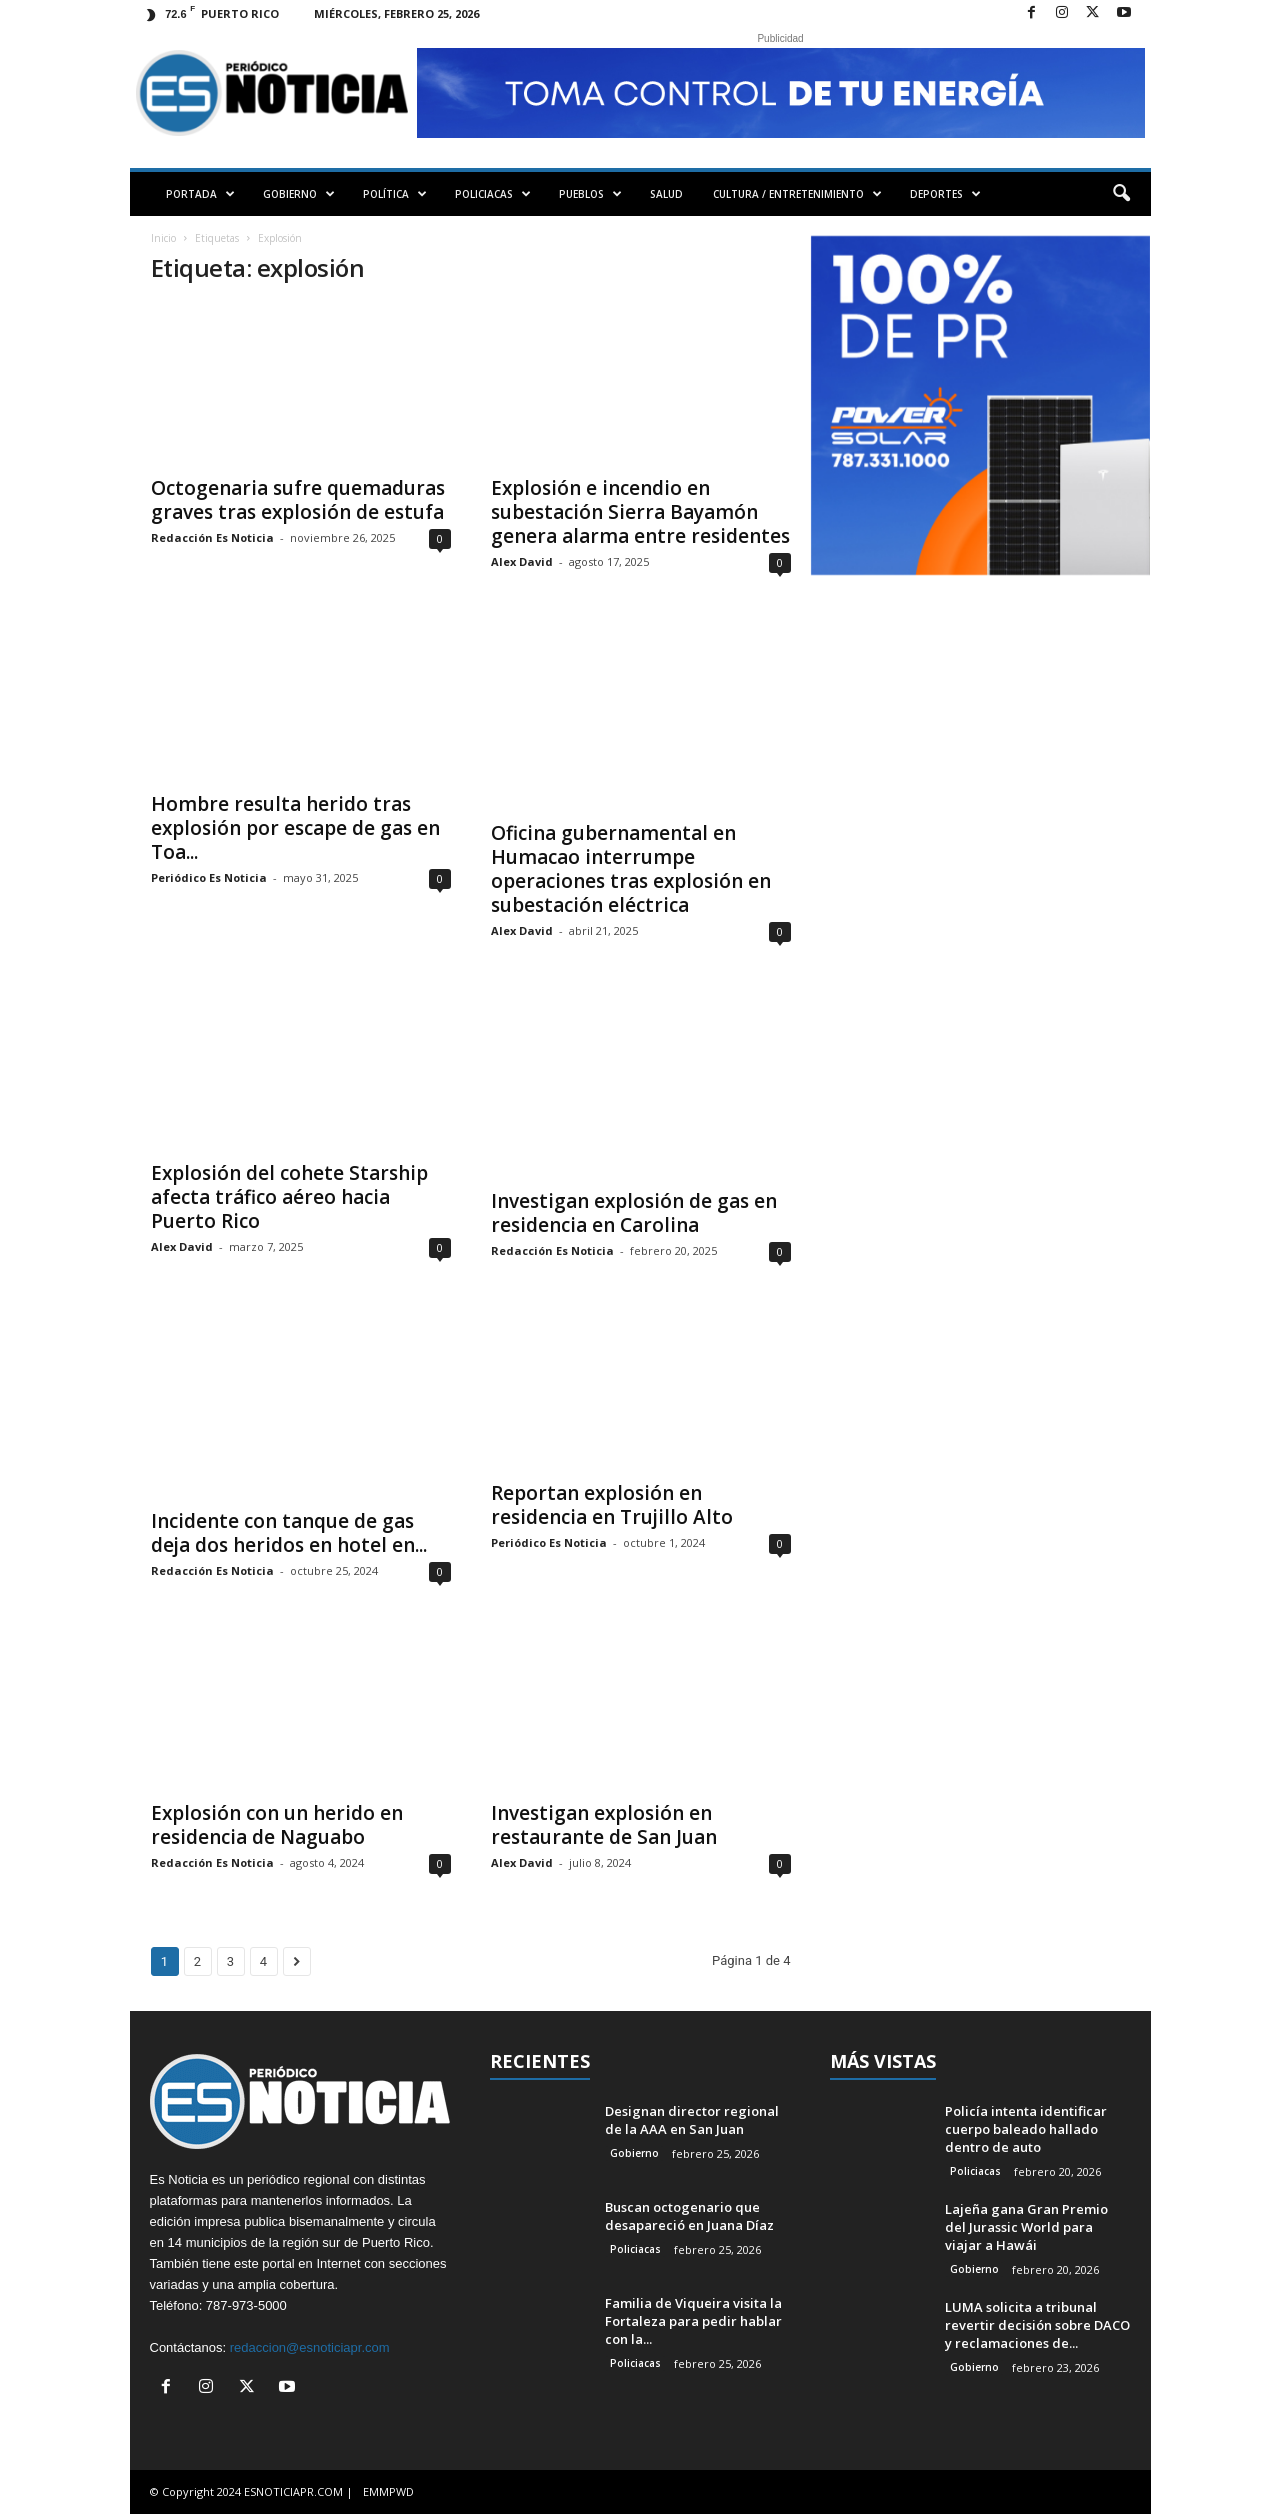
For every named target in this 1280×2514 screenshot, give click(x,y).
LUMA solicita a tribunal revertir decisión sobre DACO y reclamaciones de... (1037, 2325)
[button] (1121, 194)
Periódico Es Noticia (209, 877)
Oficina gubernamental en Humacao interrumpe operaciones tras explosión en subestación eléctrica (631, 869)
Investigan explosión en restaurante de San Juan (604, 1825)
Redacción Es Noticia (212, 537)
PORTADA (200, 194)
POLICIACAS (493, 194)
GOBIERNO (299, 194)
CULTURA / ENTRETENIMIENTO (797, 194)
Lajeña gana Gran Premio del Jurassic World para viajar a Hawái (1026, 2227)
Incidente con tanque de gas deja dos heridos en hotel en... (289, 1533)
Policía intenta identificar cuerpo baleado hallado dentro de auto (1026, 2129)
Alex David (522, 561)
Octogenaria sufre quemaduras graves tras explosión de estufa (298, 500)
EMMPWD (388, 2491)
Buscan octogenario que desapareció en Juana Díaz (689, 2216)
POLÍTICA (395, 194)
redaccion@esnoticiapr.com (310, 2347)
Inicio (163, 238)
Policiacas (635, 2249)
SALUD (666, 194)
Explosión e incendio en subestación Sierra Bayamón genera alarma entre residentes (640, 512)
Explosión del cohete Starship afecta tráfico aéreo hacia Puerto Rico (289, 1197)
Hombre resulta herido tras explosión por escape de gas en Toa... (295, 828)
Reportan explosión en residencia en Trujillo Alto (612, 1505)
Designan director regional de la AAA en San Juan (692, 2120)
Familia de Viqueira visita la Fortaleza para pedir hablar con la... (693, 2321)
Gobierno (634, 2153)
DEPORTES (945, 194)
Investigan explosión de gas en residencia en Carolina (634, 1213)
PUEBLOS (590, 194)
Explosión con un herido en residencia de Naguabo (277, 1825)
